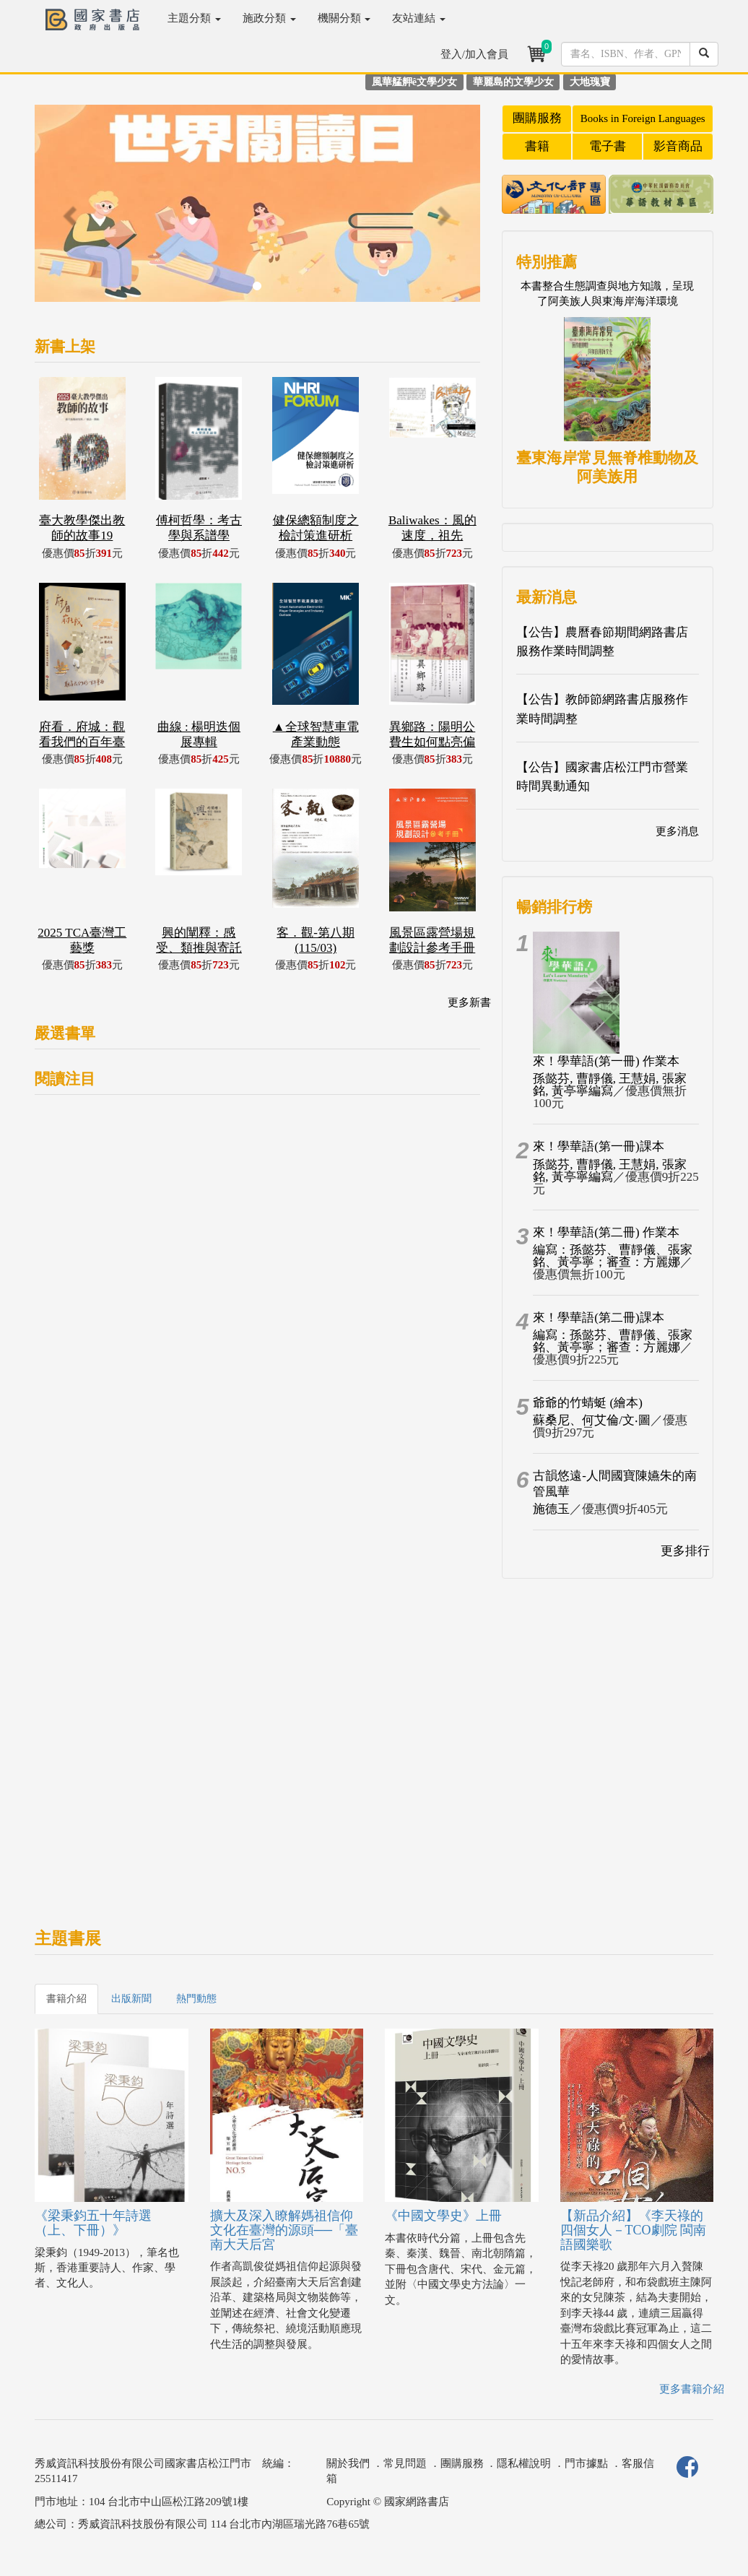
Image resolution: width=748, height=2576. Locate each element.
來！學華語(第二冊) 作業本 (606, 1232)
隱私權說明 (524, 2463)
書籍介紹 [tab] (66, 1998)
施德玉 (551, 1509)
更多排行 (685, 1551)
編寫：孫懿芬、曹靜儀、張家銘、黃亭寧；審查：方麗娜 (612, 1256)
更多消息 (677, 831)
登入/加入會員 (474, 54)
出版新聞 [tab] (131, 1998)
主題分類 (194, 18)
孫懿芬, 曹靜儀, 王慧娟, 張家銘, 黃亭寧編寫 (610, 1085)
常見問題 (405, 2463)
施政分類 (269, 18)
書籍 (537, 146)
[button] (68, 210)
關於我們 (348, 2463)
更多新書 (469, 1002)
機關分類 (344, 18)
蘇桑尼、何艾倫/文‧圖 (592, 1420)
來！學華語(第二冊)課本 (598, 1317)
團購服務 (537, 118)
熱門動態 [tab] (196, 1998)
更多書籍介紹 (691, 2389)
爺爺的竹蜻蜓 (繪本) (588, 1403)
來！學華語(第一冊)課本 (598, 1146)
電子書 (607, 146)
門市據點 (586, 2463)
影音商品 (678, 146)
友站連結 (418, 18)
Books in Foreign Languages (642, 118)
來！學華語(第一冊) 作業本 (606, 1061)
